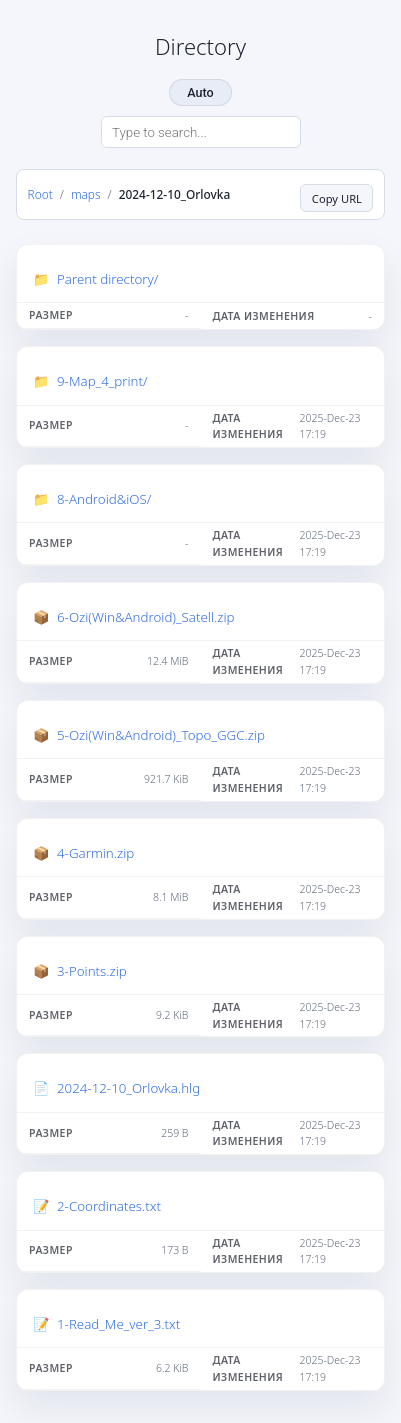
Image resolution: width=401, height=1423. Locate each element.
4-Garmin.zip (95, 853)
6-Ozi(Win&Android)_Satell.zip (145, 617)
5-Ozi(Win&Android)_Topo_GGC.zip (161, 735)
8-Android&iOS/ (104, 499)
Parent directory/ (107, 279)
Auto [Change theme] (200, 92)
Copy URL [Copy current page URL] (337, 198)
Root (40, 194)
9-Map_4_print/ (102, 381)
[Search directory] (201, 132)
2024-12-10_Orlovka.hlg (128, 1088)
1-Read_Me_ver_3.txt (118, 1324)
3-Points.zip (92, 971)
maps (86, 194)
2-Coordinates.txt (109, 1206)
